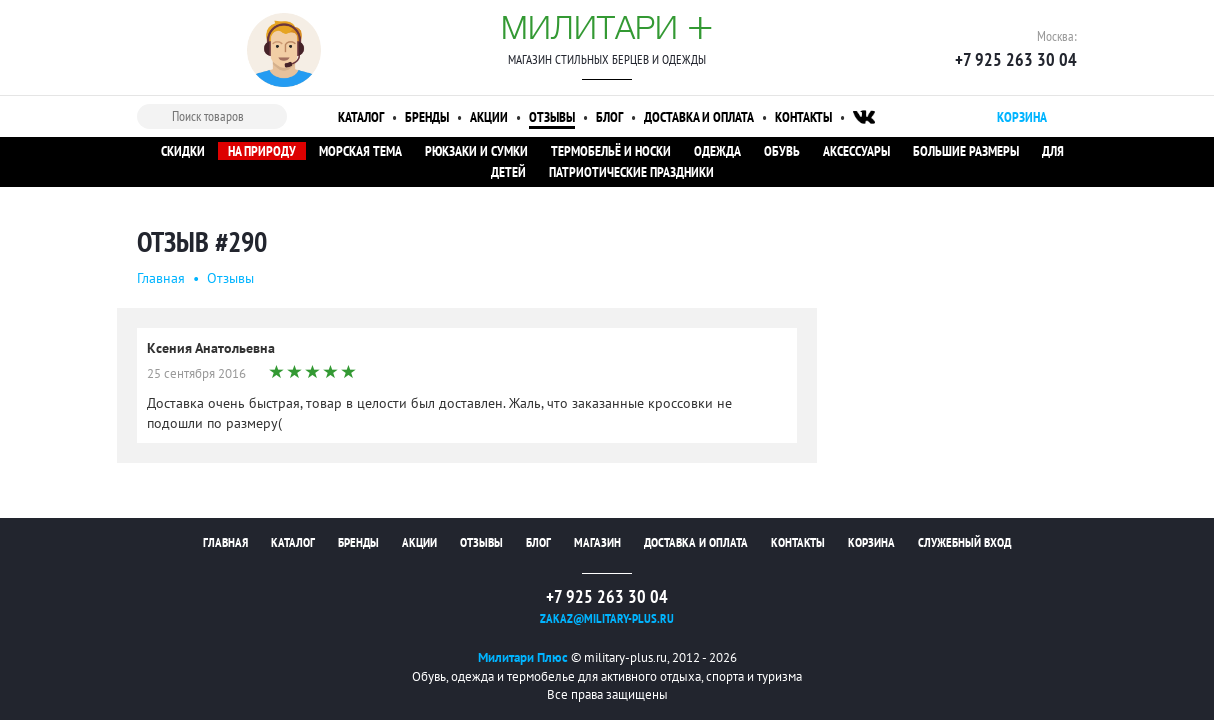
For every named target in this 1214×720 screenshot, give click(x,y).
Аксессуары (856, 151)
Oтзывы (230, 278)
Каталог (361, 117)
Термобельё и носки (611, 151)
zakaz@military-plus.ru (607, 618)
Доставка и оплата (699, 117)
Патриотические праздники (631, 172)
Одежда (717, 151)
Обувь (782, 151)
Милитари (607, 27)
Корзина (871, 542)
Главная (161, 278)
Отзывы (552, 117)
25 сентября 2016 (196, 373)
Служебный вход (964, 542)
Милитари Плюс (523, 657)
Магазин (597, 542)
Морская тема (360, 151)
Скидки (183, 151)
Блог (609, 117)
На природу (262, 151)
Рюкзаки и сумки (476, 151)
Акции (489, 117)
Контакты (803, 117)
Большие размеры (966, 151)
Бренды (427, 117)
